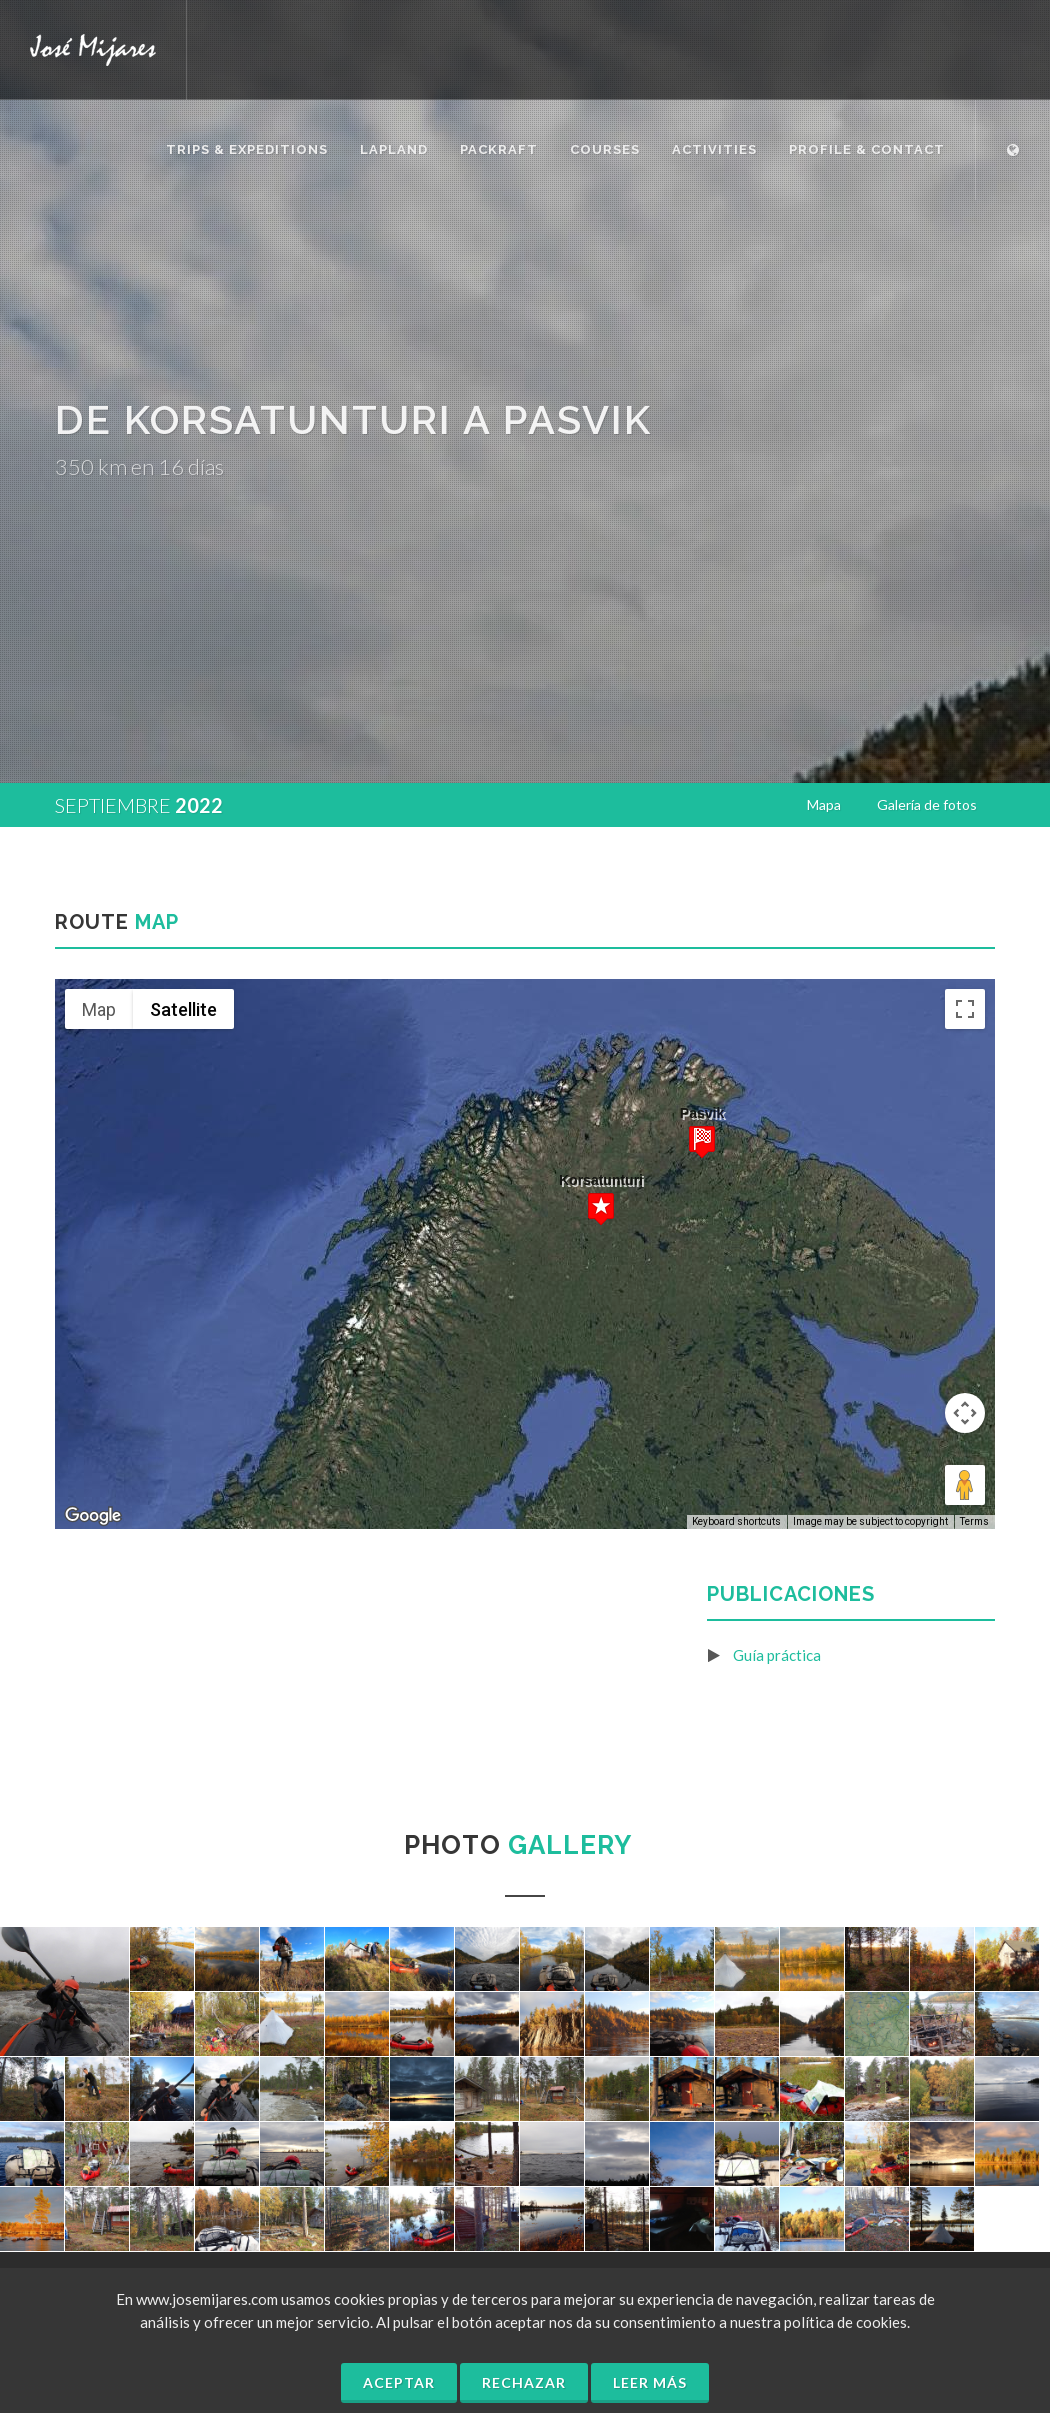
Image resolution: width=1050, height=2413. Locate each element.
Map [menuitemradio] (99, 1009)
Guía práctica (777, 1655)
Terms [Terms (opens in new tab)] (974, 1521)
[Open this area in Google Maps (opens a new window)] (93, 1516)
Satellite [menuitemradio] (183, 1009)
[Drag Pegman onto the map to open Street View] (965, 1485)
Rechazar (524, 2382)
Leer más (650, 2382)
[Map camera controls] (965, 1413)
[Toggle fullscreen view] (965, 1009)
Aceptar (399, 2382)
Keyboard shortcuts (736, 1521)
